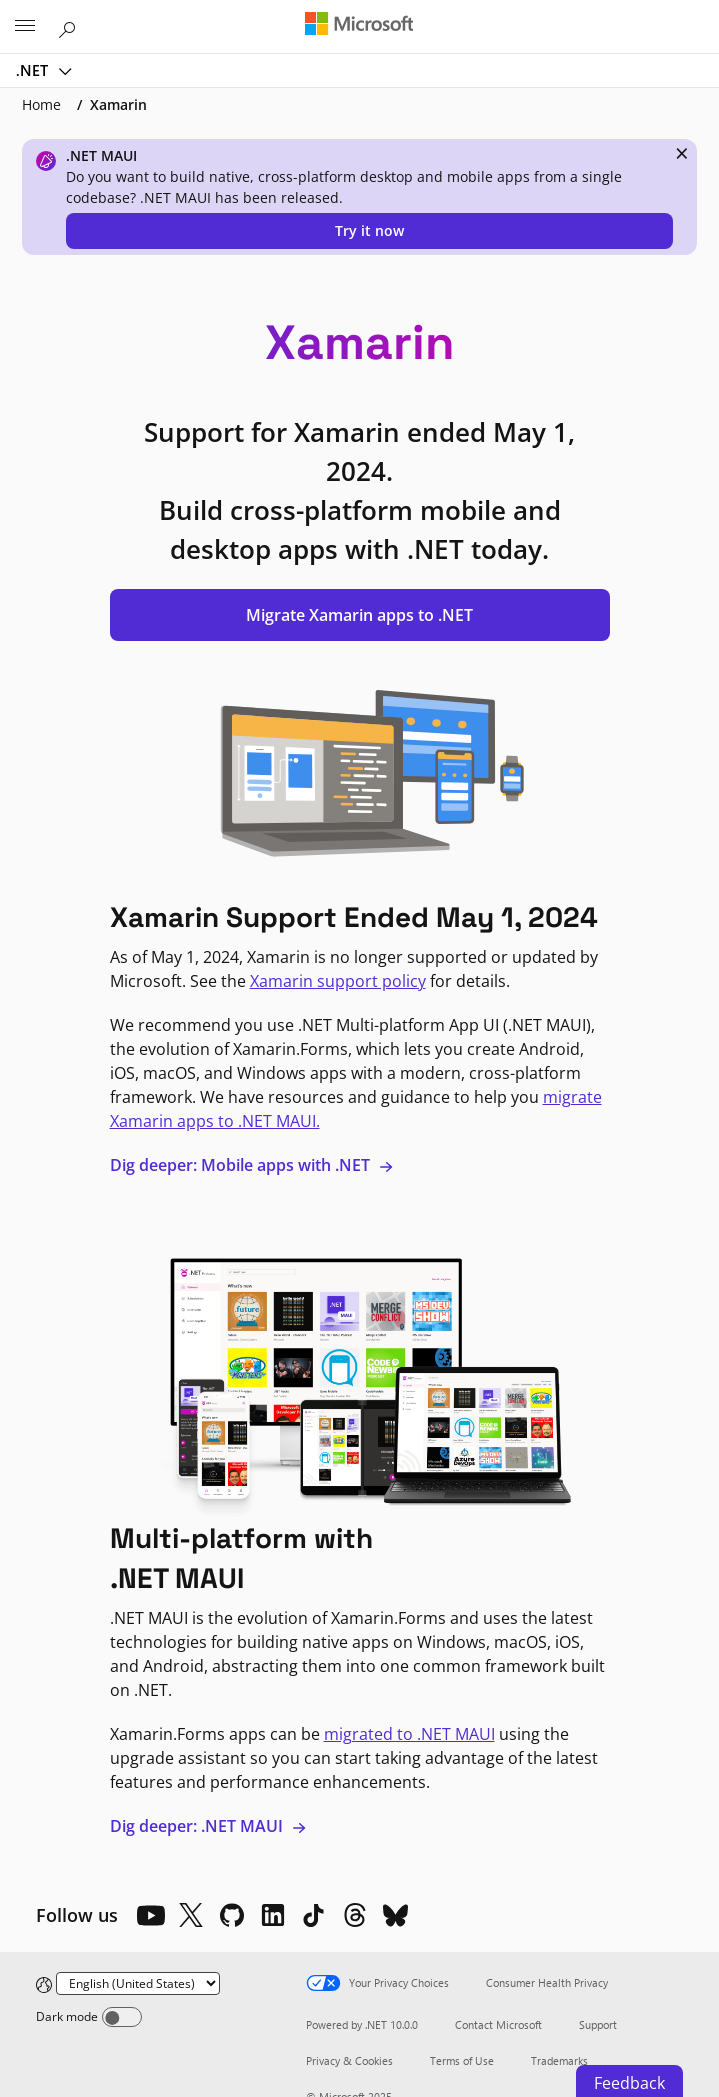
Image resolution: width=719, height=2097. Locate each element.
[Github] (232, 1915)
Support (598, 2024)
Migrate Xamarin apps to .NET (359, 615)
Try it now (369, 230)
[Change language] (138, 1983)
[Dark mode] (122, 2017)
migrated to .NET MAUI (409, 1734)
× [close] (682, 153)
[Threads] (355, 1915)
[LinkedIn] (273, 1915)
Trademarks (559, 2060)
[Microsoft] (359, 25)
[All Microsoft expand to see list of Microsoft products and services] (25, 27)
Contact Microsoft (498, 2024)
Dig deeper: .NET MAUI (208, 1826)
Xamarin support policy (338, 981)
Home (41, 104)
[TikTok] (314, 1915)
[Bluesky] (396, 1915)
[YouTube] (150, 1915)
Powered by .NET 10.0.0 (362, 2024)
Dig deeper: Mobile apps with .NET (252, 1165)
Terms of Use (462, 2060)
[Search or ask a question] (70, 26)
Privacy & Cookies (349, 2060)
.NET (34, 70)
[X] (191, 1915)
